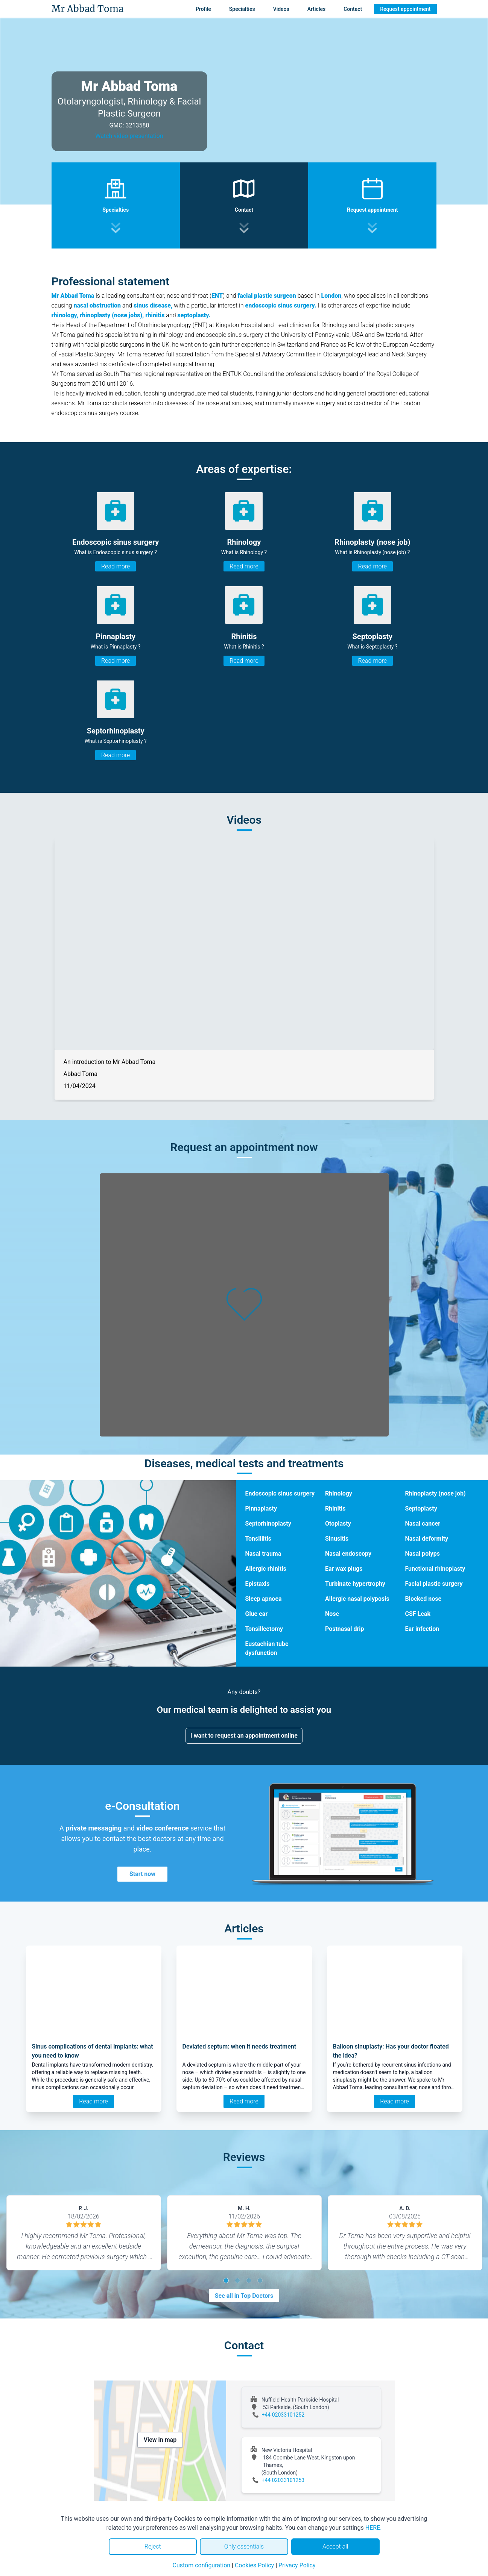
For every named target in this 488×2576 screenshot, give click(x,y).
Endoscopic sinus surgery (279, 1493)
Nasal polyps (422, 1553)
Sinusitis (336, 1538)
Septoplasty (421, 1508)
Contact (353, 9)
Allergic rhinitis (265, 1568)
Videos (281, 9)
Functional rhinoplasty (435, 1568)
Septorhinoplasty (268, 1523)
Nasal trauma (263, 1553)
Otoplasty (338, 1523)
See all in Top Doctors (244, 2295)
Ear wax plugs (343, 1568)
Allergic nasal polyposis (357, 1598)
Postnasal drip (344, 1628)
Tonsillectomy (264, 1628)
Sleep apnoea (263, 1598)
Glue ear (256, 1613)
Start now (142, 1873)
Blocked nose (423, 1598)
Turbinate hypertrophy (355, 1583)
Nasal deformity (426, 1538)
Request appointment (405, 9)
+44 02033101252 (283, 2415)
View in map (160, 2439)
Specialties (242, 9)
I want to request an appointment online (244, 1735)
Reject (152, 2546)
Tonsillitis (258, 1538)
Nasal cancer (422, 1523)
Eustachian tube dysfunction (266, 1648)
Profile (203, 9)
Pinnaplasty (261, 1508)
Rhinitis (335, 1508)
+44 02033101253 (283, 2480)
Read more (115, 566)
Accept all (335, 2546)
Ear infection (422, 1628)
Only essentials (244, 2546)
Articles (316, 9)
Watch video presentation (129, 135)
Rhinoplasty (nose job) (435, 1493)
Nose (332, 1613)
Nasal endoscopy (348, 1553)
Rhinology (338, 1493)
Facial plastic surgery (433, 1583)
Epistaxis (257, 1583)
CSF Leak (417, 1613)
